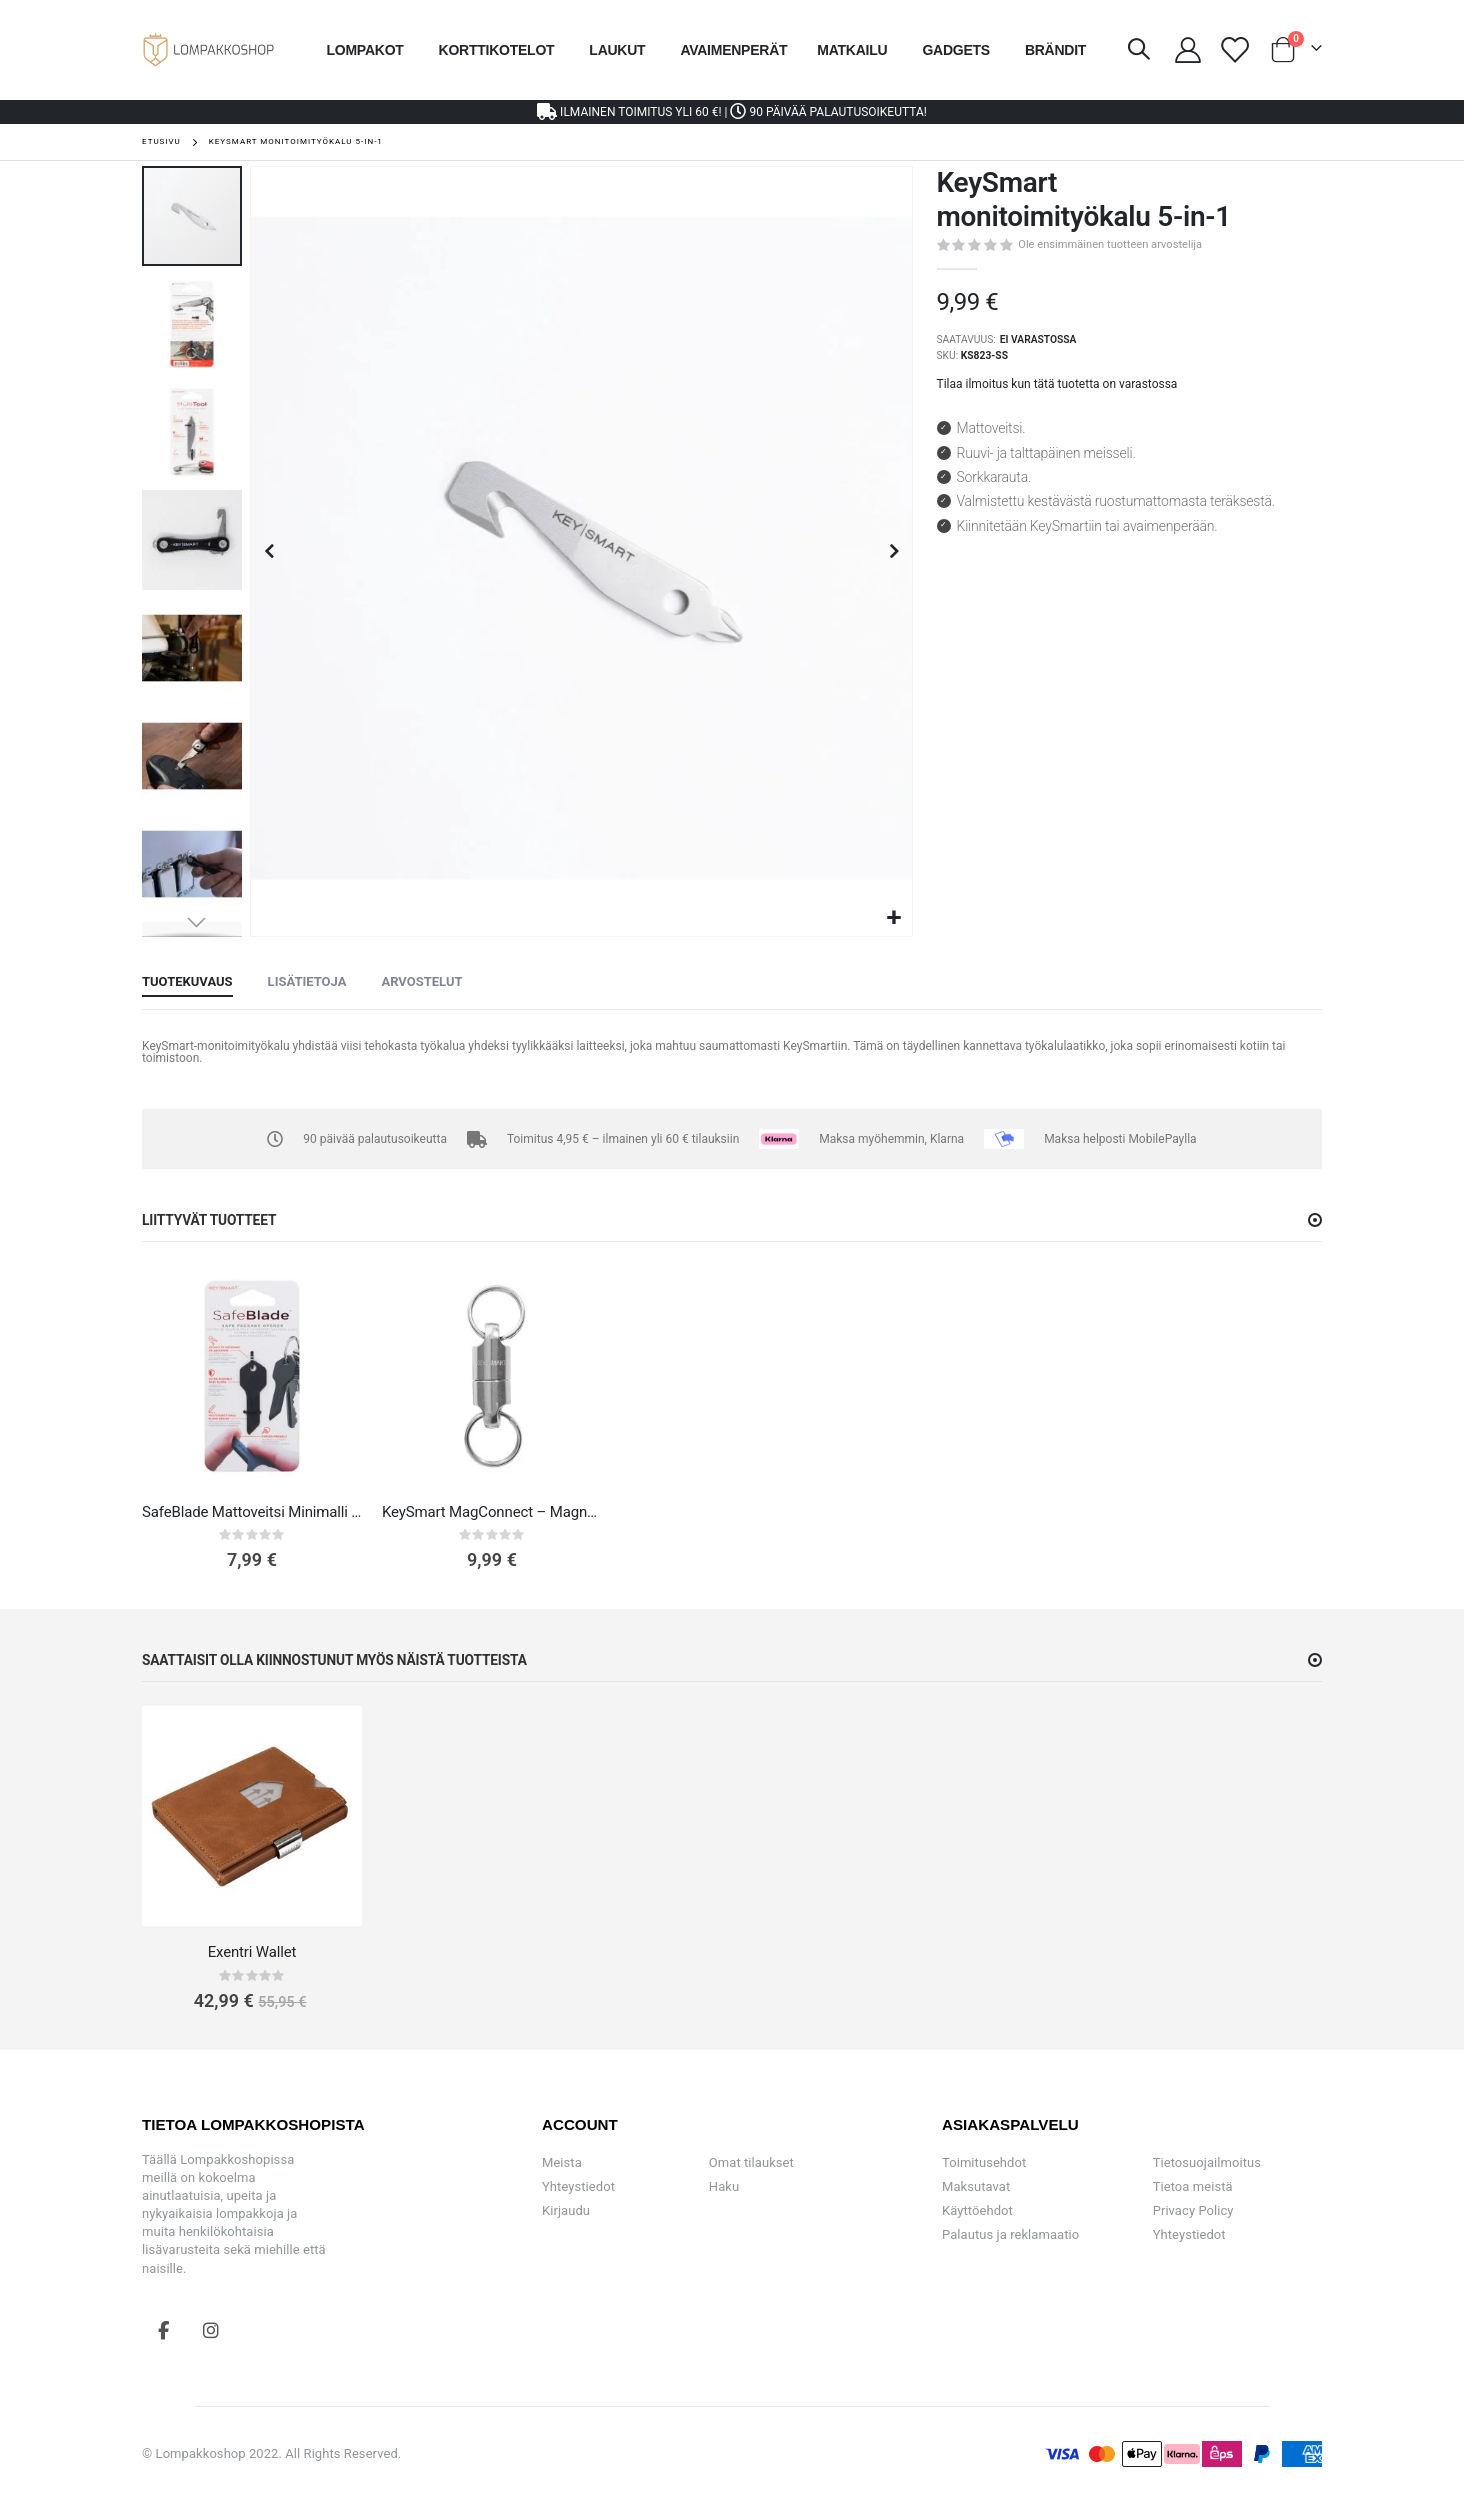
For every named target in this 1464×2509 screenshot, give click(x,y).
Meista (562, 2162)
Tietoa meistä (1193, 2186)
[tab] (187, 983)
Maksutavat (976, 2186)
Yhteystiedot (578, 2186)
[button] (894, 918)
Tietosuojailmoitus (1207, 2162)
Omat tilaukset (751, 2162)
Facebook (164, 2330)
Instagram (211, 2330)
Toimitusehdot (984, 2162)
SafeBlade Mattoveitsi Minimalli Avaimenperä (252, 1512)
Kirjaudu (566, 2210)
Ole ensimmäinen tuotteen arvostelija (1110, 244)
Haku (724, 2186)
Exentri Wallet (252, 1952)
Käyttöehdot (977, 2210)
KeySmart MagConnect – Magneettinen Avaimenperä (492, 1512)
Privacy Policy (1193, 2210)
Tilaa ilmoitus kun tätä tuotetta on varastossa (1057, 384)
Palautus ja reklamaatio (1010, 2234)
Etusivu (161, 141)
